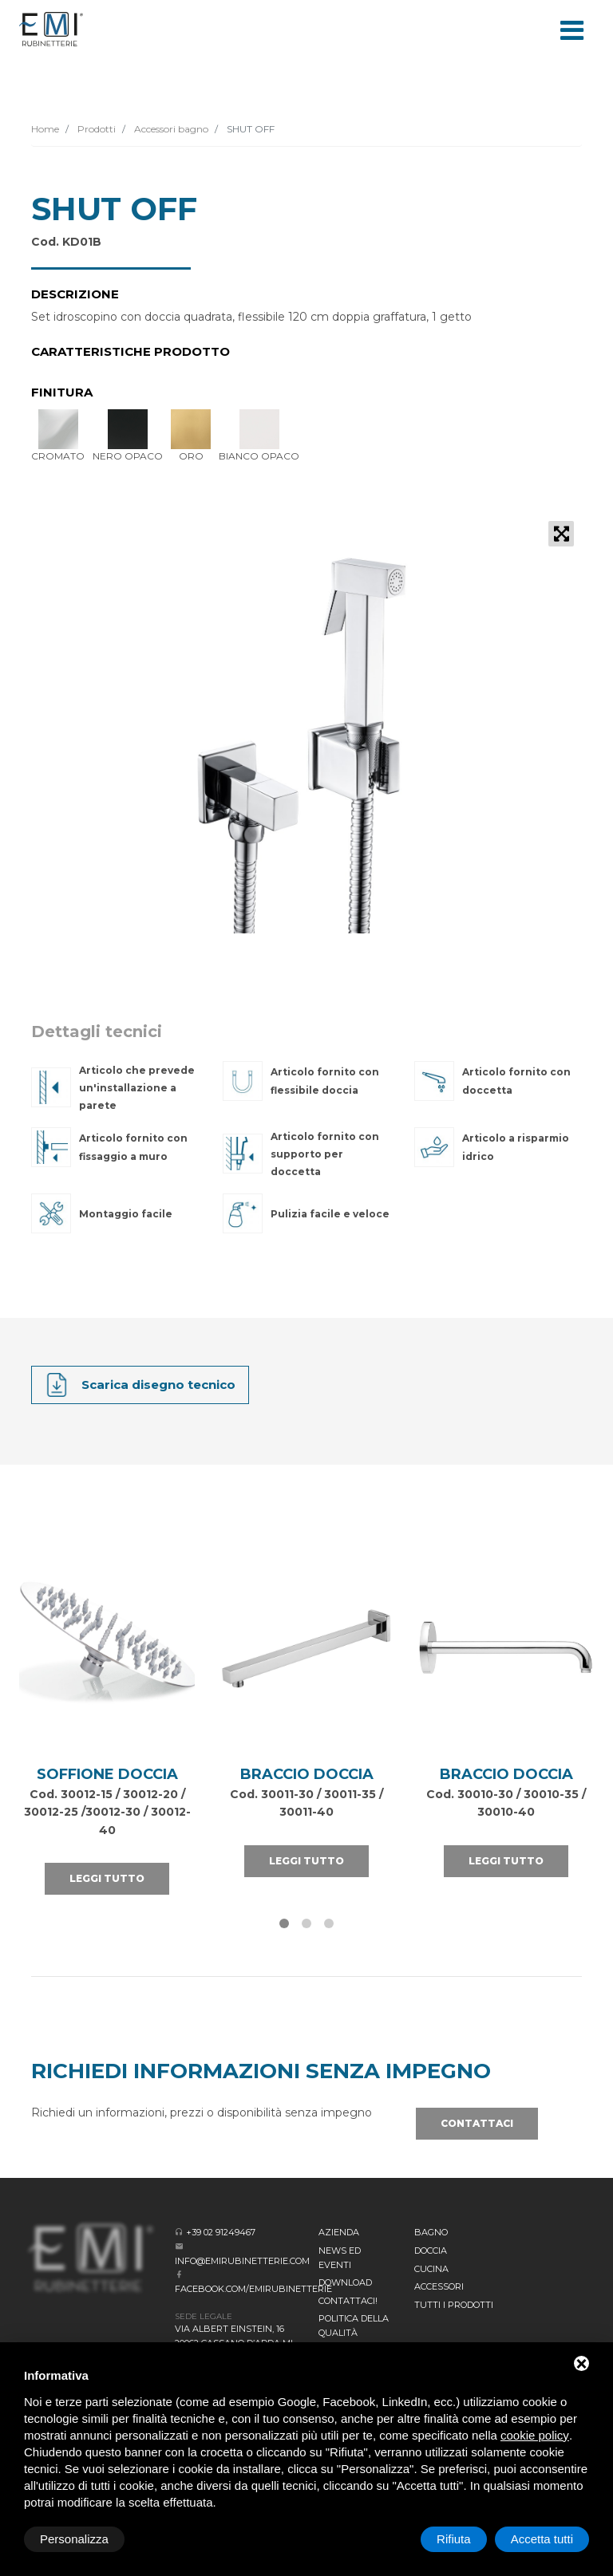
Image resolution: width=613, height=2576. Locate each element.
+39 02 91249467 (220, 2232)
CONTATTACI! (348, 2300)
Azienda (338, 2232)
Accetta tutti (542, 2539)
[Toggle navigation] (571, 29)
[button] (284, 1923)
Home (45, 129)
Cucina (431, 2268)
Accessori (439, 2286)
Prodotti (95, 129)
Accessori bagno (170, 129)
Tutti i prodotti (453, 2304)
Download (345, 2282)
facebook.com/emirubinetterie (253, 2288)
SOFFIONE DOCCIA (107, 1774)
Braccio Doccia (307, 1774)
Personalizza (74, 2539)
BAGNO (431, 2232)
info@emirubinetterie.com (242, 2260)
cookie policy (534, 2435)
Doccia (430, 2250)
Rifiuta (454, 2539)
